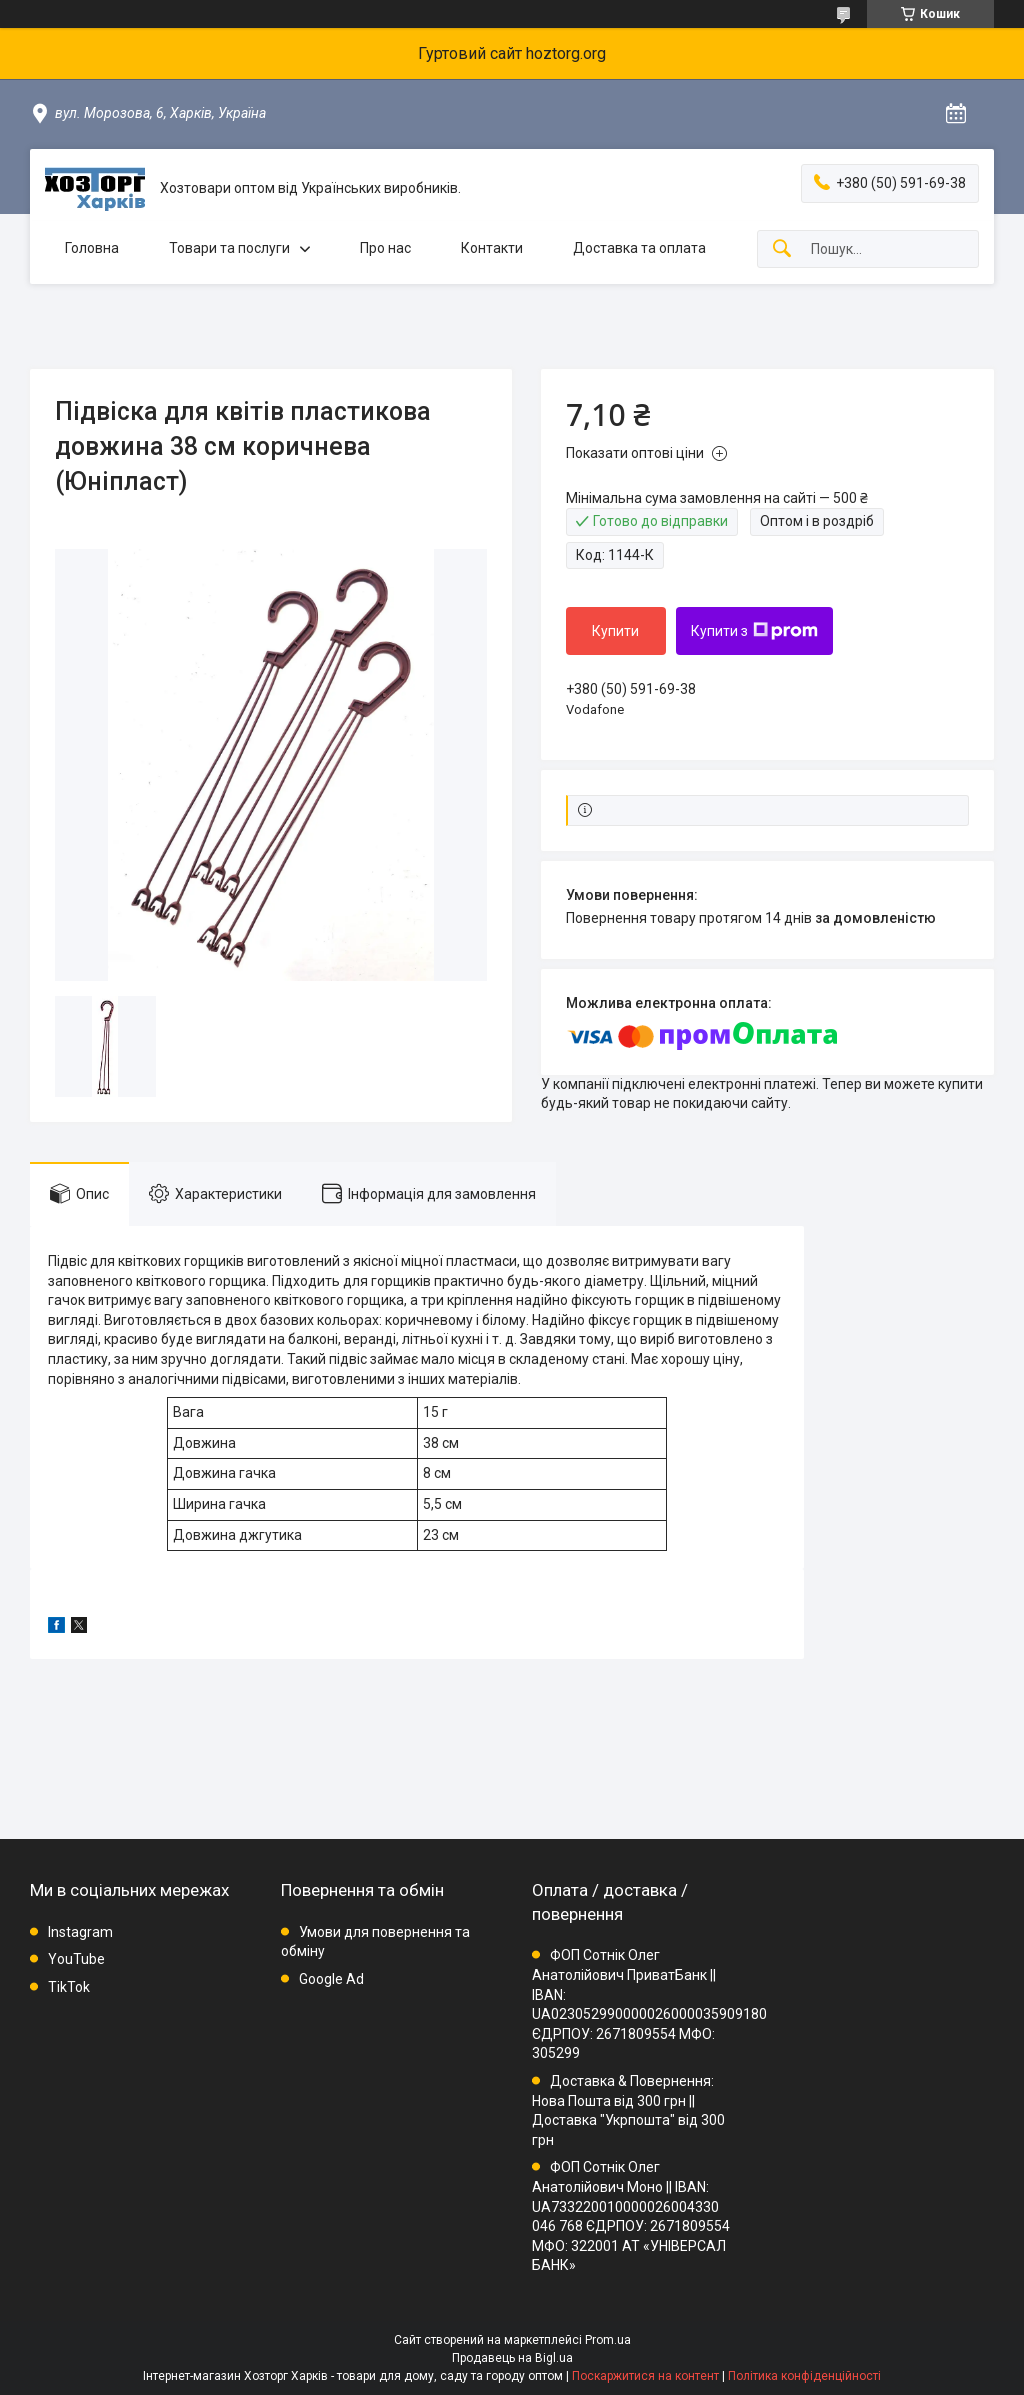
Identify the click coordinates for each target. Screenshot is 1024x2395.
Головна (92, 248)
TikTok (69, 1987)
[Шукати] (782, 249)
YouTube (76, 1959)
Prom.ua (608, 2340)
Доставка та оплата (639, 248)
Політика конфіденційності (804, 2376)
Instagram (80, 1932)
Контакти (492, 248)
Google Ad (331, 1979)
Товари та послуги (229, 248)
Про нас (385, 248)
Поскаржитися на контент (645, 2376)
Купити (615, 631)
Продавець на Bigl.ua (512, 2358)
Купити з (754, 631)
